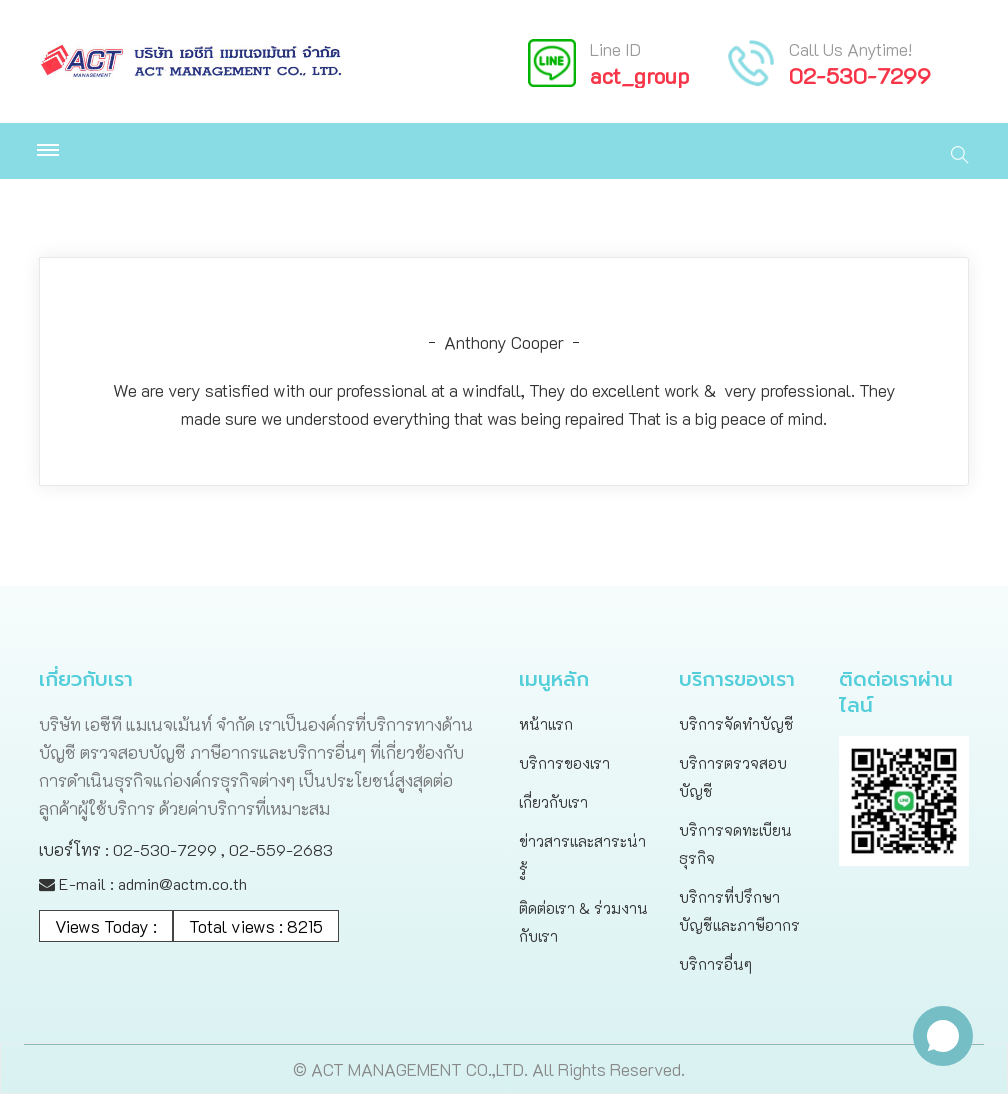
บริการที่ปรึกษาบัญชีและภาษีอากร (739, 913)
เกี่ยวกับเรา (553, 804)
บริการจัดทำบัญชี (736, 726)
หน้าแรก (546, 726)
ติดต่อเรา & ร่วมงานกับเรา (583, 924)
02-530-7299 (860, 75)
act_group (639, 75)
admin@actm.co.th (182, 885)
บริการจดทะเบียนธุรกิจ (735, 846)
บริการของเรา (564, 765)
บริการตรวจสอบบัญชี (733, 779)
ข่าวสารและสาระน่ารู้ (582, 857)
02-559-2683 (281, 851)
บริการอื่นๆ (715, 966)
